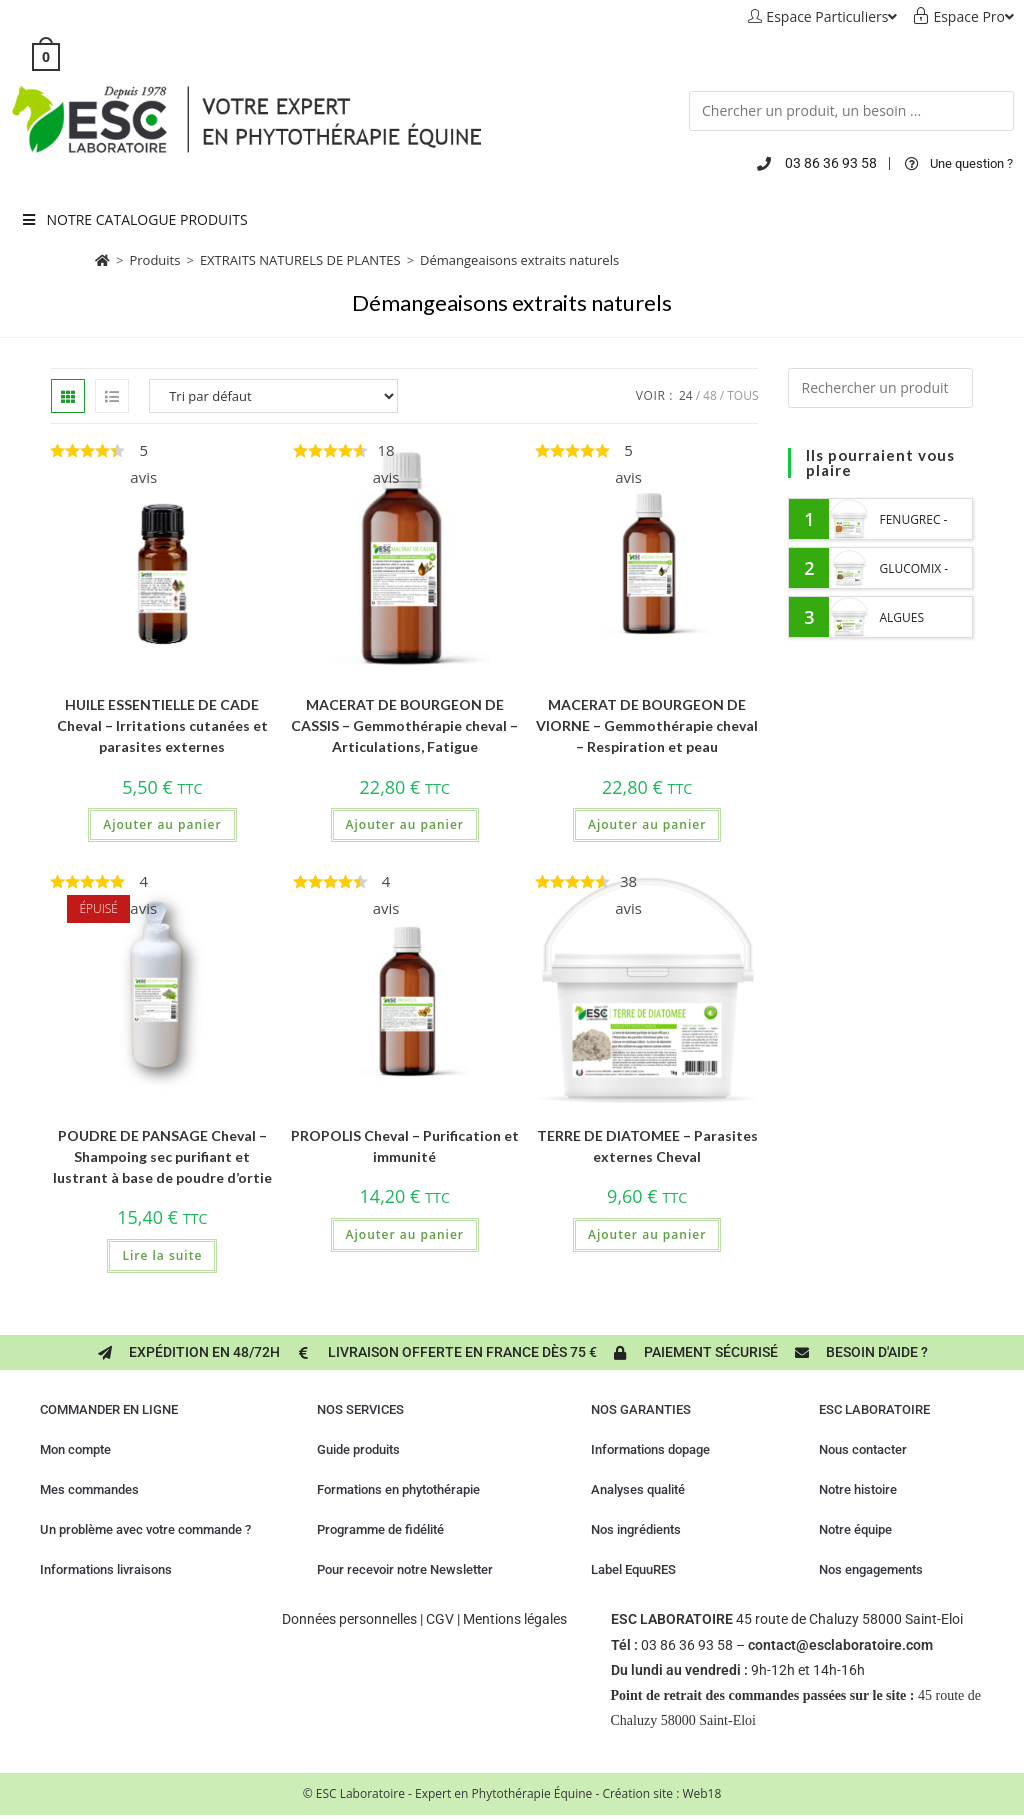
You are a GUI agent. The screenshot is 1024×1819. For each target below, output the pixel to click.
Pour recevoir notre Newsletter (405, 1569)
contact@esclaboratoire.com (840, 1645)
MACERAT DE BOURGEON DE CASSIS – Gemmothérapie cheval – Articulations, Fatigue (404, 725)
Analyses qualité (638, 1489)
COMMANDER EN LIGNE (109, 1409)
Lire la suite (162, 1255)
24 (686, 395)
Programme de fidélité (380, 1529)
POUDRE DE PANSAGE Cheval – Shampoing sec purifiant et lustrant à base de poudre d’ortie (162, 1156)
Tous (742, 395)
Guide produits (358, 1449)
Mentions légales (515, 1619)
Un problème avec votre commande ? (145, 1529)
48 (710, 395)
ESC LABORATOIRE (874, 1409)
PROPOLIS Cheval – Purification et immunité (405, 1146)
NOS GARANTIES (641, 1409)
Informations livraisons (106, 1569)
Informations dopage (650, 1449)
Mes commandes (89, 1489)
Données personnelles (349, 1619)
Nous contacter (863, 1449)
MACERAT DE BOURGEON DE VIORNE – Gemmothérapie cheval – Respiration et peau (647, 725)
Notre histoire (858, 1489)
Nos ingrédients (636, 1529)
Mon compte (75, 1449)
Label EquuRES (633, 1569)
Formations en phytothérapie (398, 1489)
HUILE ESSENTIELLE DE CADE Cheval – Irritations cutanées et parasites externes (162, 725)
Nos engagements (871, 1569)
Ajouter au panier (162, 824)
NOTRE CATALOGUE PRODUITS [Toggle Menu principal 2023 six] (134, 219)
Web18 (701, 1793)
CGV (440, 1619)
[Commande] (273, 396)
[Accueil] (102, 260)
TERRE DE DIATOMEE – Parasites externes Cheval (647, 1146)
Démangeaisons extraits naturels (519, 260)
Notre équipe (855, 1529)
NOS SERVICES (360, 1409)
